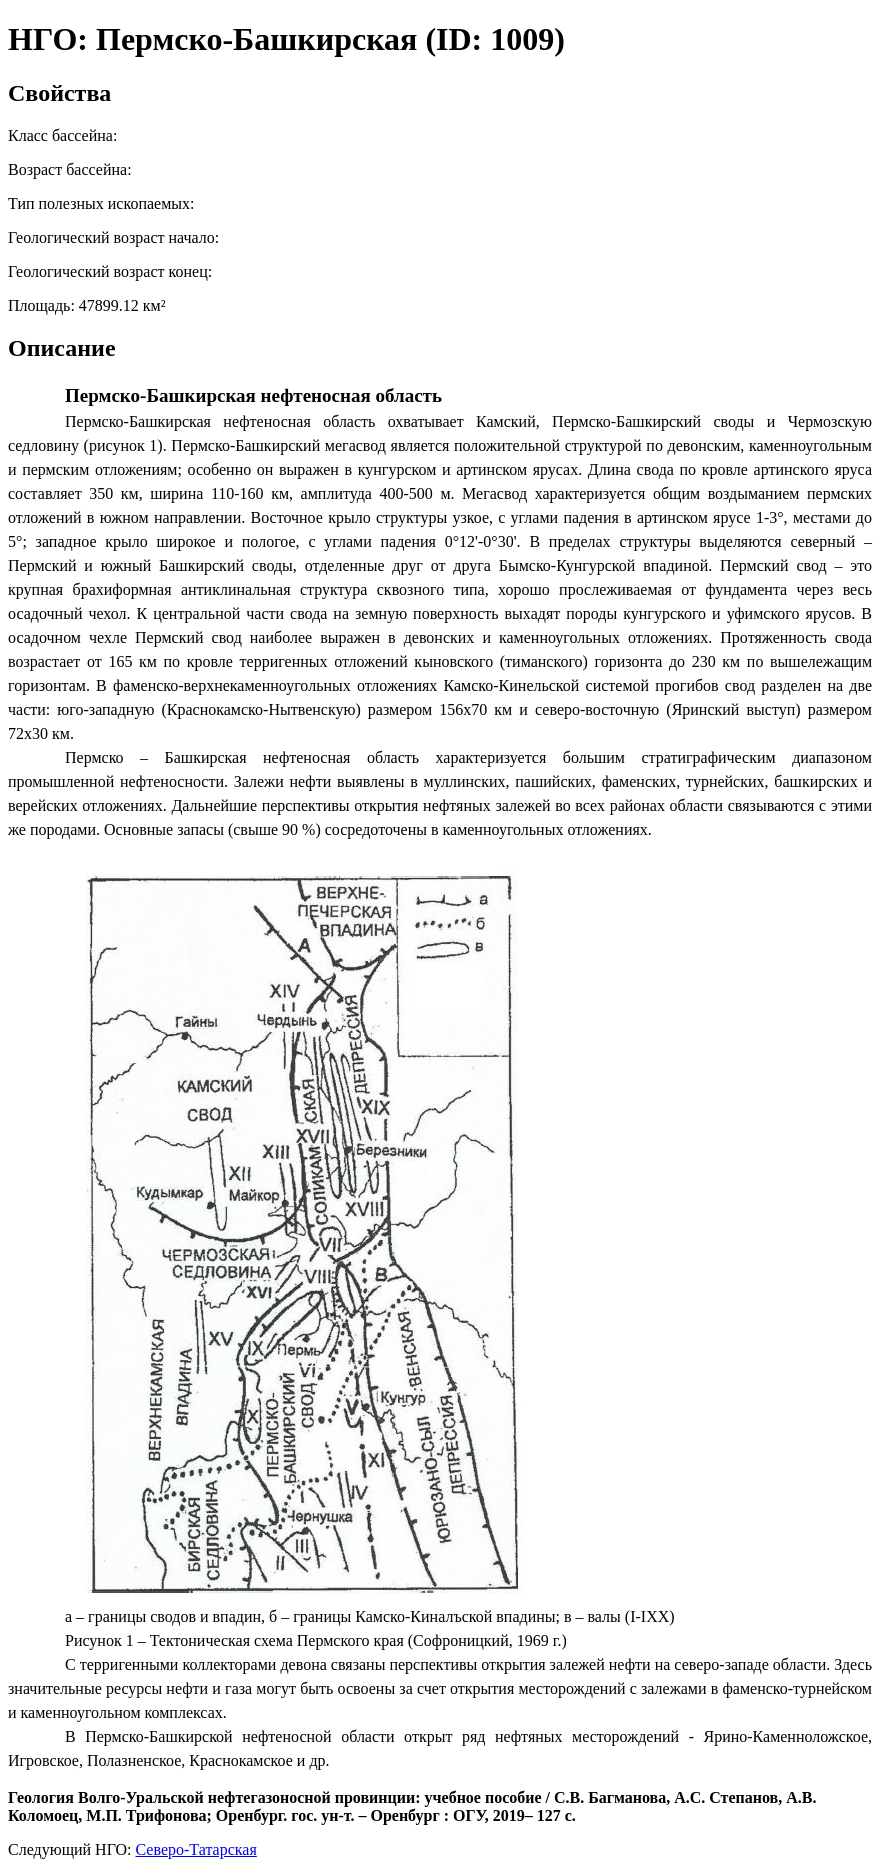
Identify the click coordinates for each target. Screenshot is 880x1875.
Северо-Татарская (196, 1849)
